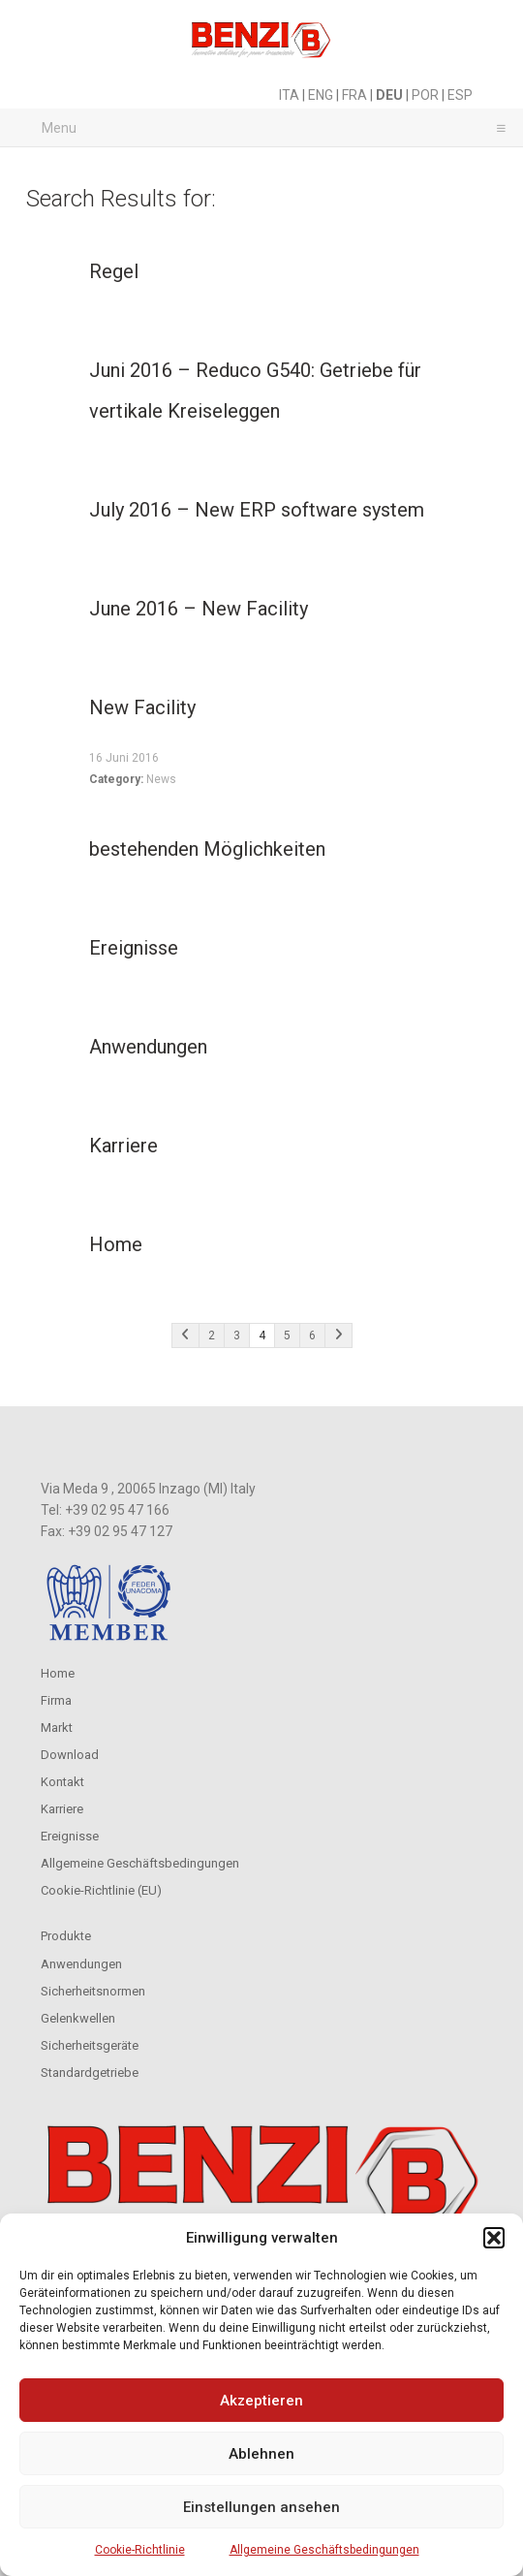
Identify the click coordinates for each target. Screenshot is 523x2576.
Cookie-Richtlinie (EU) (101, 1890)
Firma (56, 1700)
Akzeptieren (261, 2400)
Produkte (66, 1936)
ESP (460, 95)
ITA (289, 95)
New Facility (142, 707)
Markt (57, 1727)
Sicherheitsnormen (93, 1991)
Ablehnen (261, 2454)
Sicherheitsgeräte (89, 2045)
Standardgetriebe (89, 2072)
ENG (320, 95)
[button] (494, 2237)
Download (70, 1754)
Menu (269, 127)
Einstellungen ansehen (261, 2507)
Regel (113, 271)
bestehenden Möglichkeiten (207, 849)
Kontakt (62, 1782)
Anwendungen (148, 1046)
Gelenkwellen (78, 2018)
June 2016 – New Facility (198, 608)
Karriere (123, 1145)
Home (115, 1244)
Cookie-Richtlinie (140, 2550)
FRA (354, 95)
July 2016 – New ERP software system (256, 509)
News (161, 779)
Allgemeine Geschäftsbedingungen (324, 2550)
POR (425, 95)
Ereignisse (133, 947)
